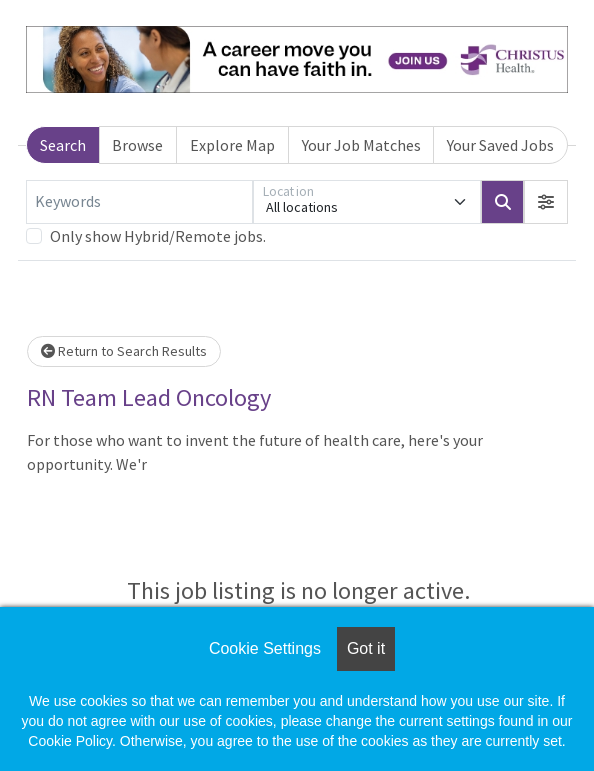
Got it (366, 648)
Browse (137, 145)
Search (63, 145)
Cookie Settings (265, 648)
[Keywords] (139, 202)
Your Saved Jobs (500, 145)
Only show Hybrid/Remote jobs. (158, 236)
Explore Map (232, 145)
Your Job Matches (361, 145)
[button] (546, 202)
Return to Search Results (124, 351)
